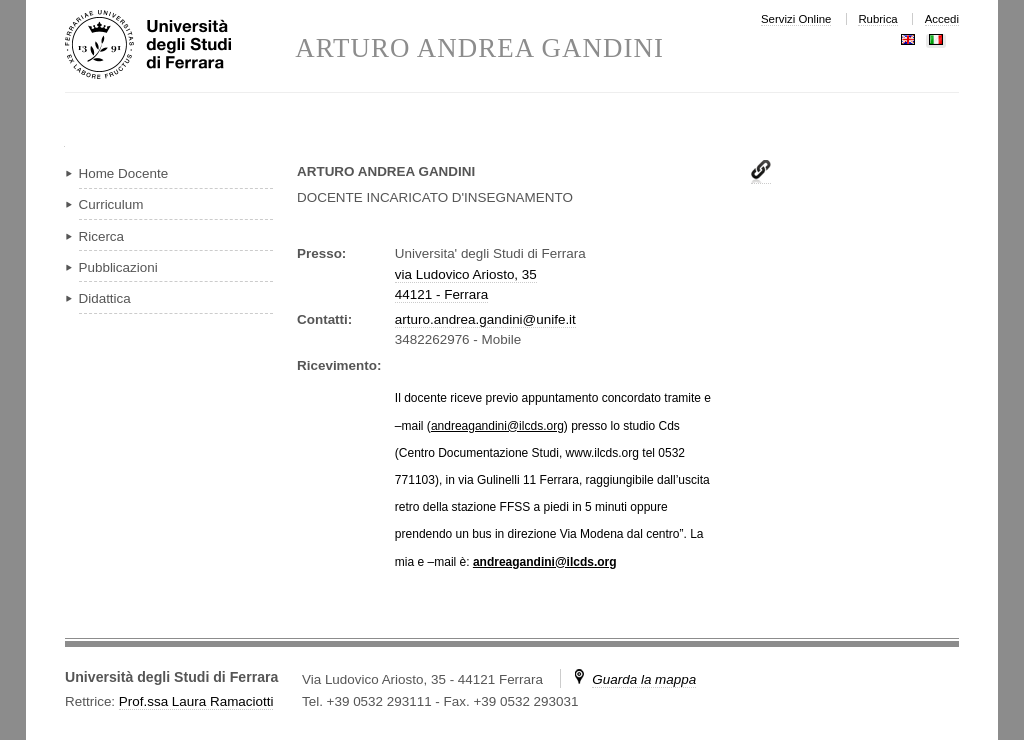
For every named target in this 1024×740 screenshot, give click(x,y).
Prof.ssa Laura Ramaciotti (196, 701)
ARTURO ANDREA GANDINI (479, 48)
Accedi (942, 19)
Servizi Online (796, 19)
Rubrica (877, 19)
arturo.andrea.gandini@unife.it (485, 319)
